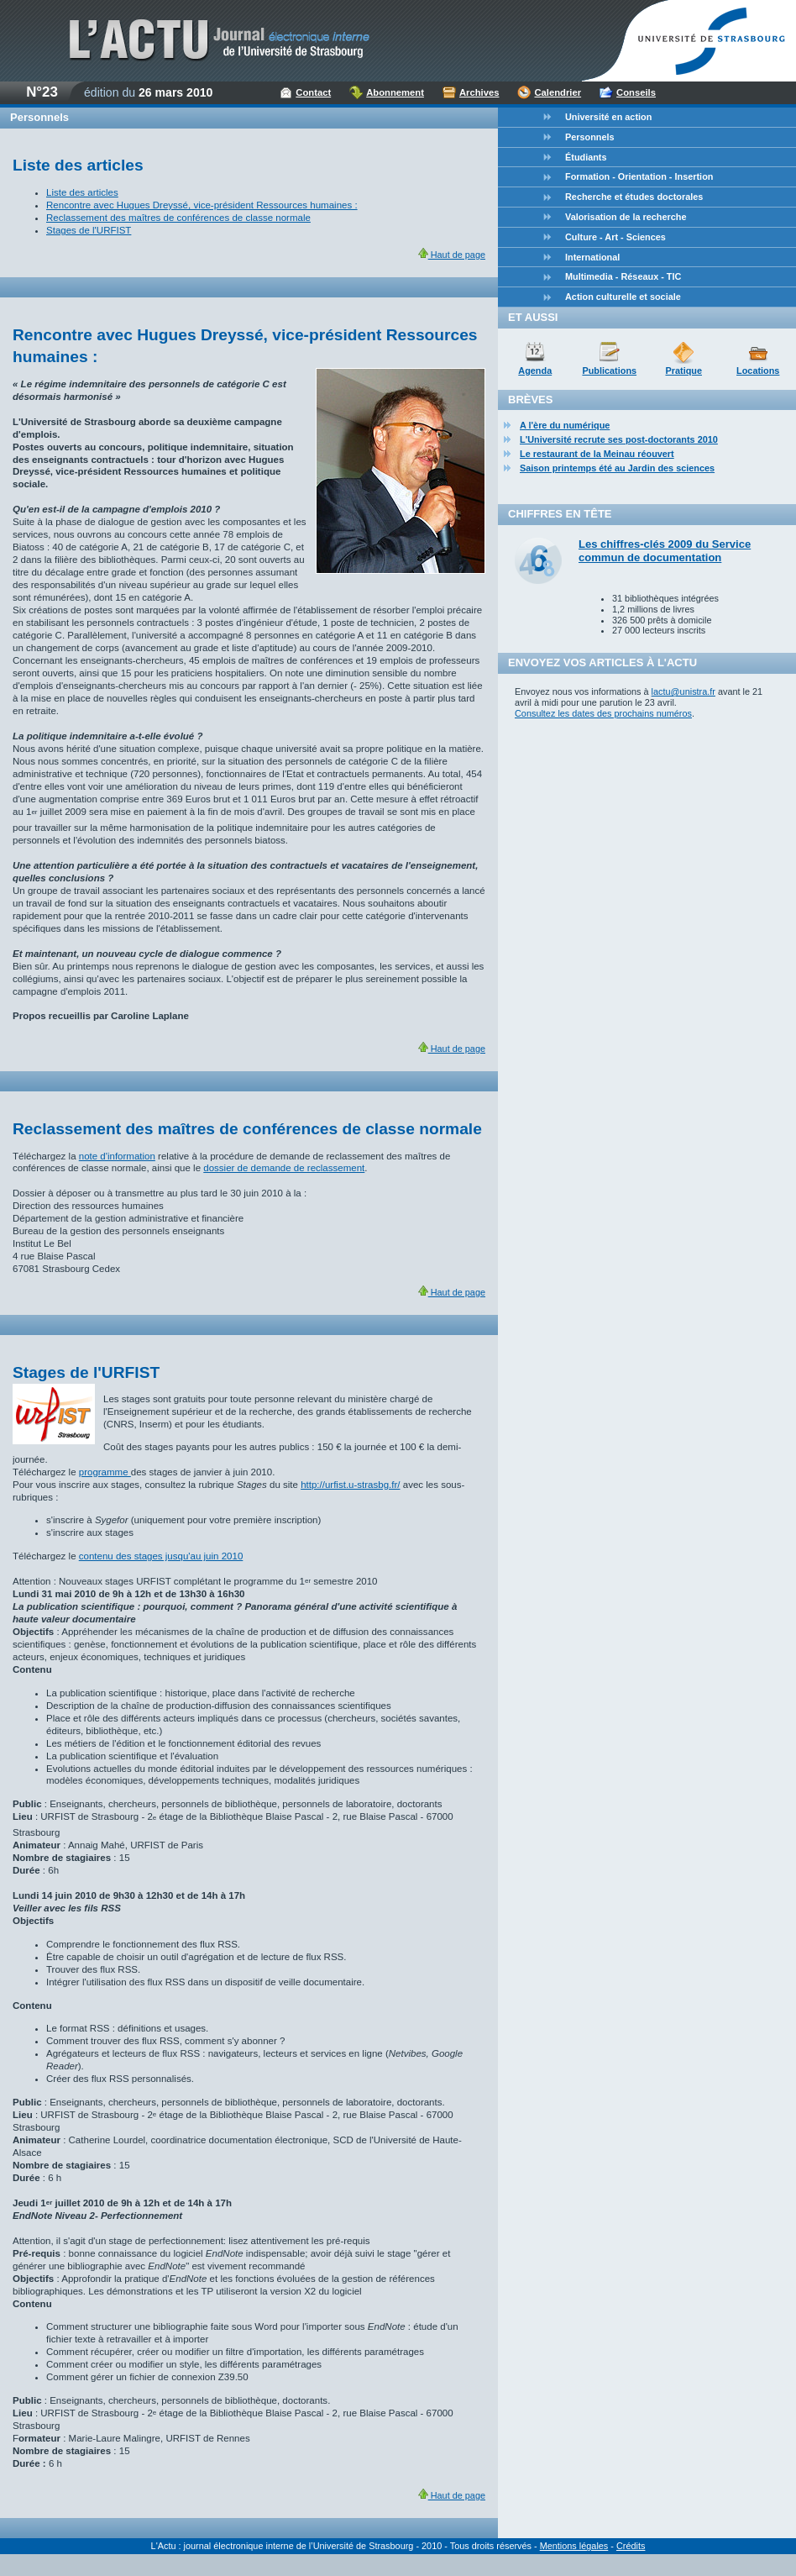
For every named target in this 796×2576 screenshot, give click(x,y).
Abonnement (395, 92)
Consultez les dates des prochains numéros (603, 713)
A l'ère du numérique (565, 425)
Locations (757, 370)
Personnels (590, 137)
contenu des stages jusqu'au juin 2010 (161, 1556)
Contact (313, 92)
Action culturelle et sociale (623, 297)
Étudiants (586, 157)
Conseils (636, 92)
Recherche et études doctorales (634, 197)
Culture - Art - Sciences (615, 237)
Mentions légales (574, 2546)
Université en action (608, 117)
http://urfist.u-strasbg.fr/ (350, 1485)
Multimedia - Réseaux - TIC (623, 276)
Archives (479, 92)
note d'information (117, 1156)
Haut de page (451, 255)
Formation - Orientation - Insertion (639, 176)
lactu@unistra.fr (683, 691)
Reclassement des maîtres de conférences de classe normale (178, 218)
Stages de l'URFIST (88, 230)
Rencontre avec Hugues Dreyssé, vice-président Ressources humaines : (202, 205)
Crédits (630, 2546)
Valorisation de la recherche (625, 217)
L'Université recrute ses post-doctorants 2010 (619, 439)
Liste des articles (82, 192)
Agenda (535, 370)
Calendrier (557, 92)
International (592, 257)
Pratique (683, 370)
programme (105, 1472)
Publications (609, 370)
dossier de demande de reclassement (283, 1168)
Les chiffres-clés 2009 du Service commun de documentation (665, 551)
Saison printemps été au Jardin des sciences (617, 468)
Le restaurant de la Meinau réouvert (597, 454)
